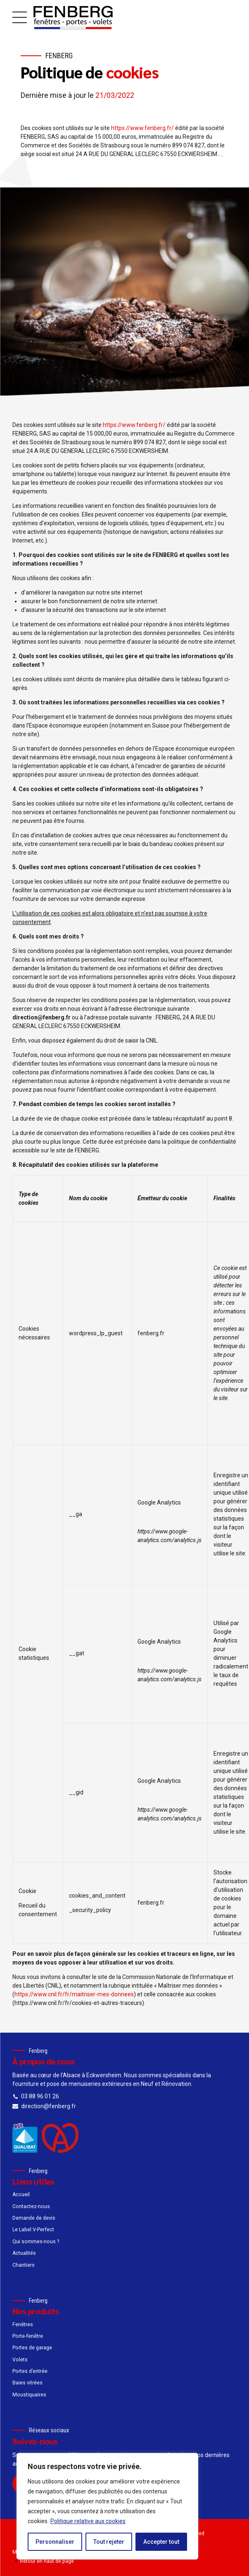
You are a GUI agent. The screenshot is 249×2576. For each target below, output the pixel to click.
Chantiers (23, 2265)
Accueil (21, 2194)
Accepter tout (161, 2541)
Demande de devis (33, 2218)
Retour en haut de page (47, 2561)
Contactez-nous (31, 2206)
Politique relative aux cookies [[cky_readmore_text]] (88, 2521)
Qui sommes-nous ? (35, 2241)
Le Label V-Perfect (33, 2229)
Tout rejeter (108, 2541)
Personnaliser (55, 2541)
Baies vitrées (27, 2383)
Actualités (24, 2253)
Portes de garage (32, 2348)
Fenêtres (22, 2324)
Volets (20, 2360)
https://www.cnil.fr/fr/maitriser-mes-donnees (74, 1994)
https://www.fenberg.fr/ (142, 128)
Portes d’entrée (29, 2371)
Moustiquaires (29, 2395)
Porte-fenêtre (27, 2336)
